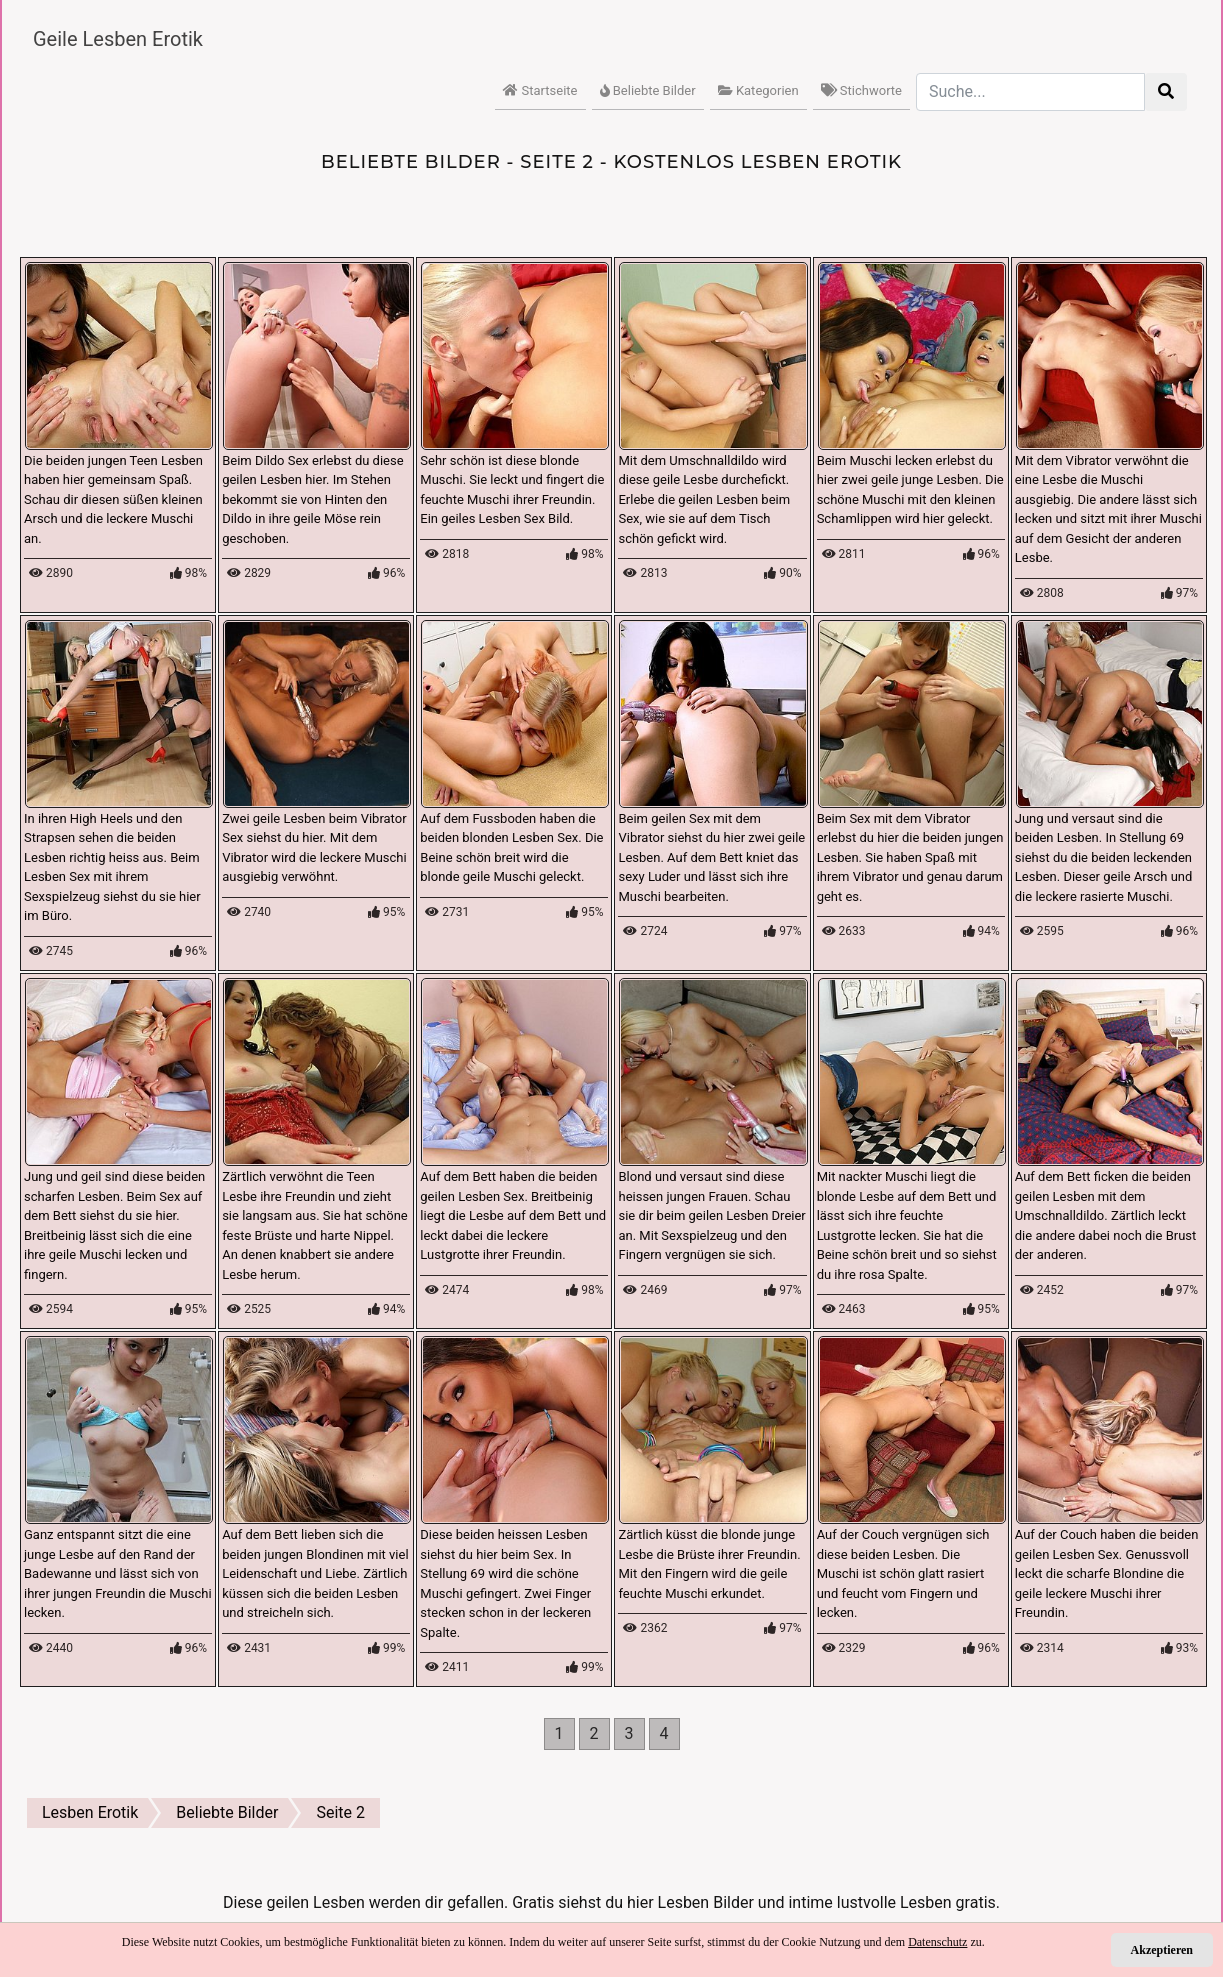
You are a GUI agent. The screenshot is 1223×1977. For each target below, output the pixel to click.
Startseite (540, 90)
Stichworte (861, 90)
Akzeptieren (1162, 1950)
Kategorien (758, 90)
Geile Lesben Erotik (118, 39)
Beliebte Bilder (648, 90)
